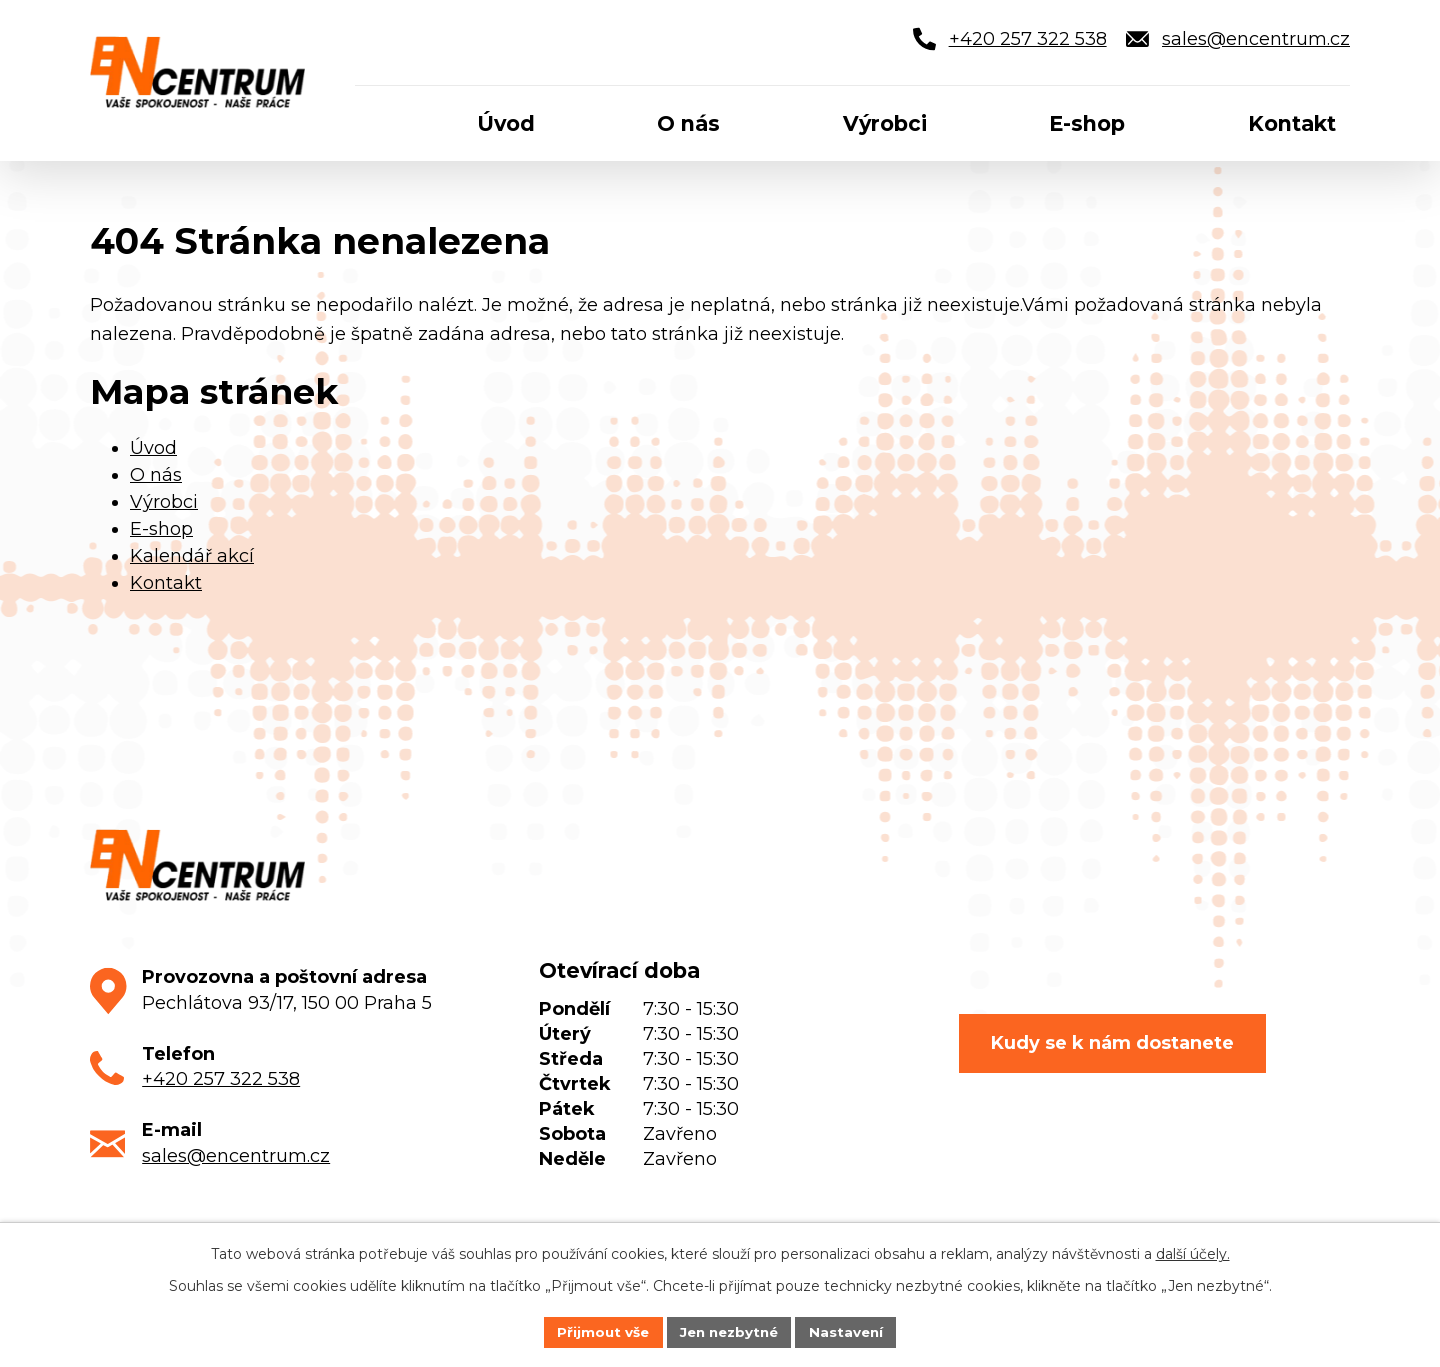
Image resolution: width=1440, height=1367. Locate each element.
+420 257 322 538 (221, 1079)
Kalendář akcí (192, 556)
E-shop (161, 529)
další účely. (1193, 1253)
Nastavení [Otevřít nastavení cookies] (852, 1331)
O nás (156, 475)
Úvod (153, 448)
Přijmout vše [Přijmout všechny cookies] (598, 1331)
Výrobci (164, 502)
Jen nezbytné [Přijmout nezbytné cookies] (729, 1331)
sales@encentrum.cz (236, 1156)
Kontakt (166, 583)
